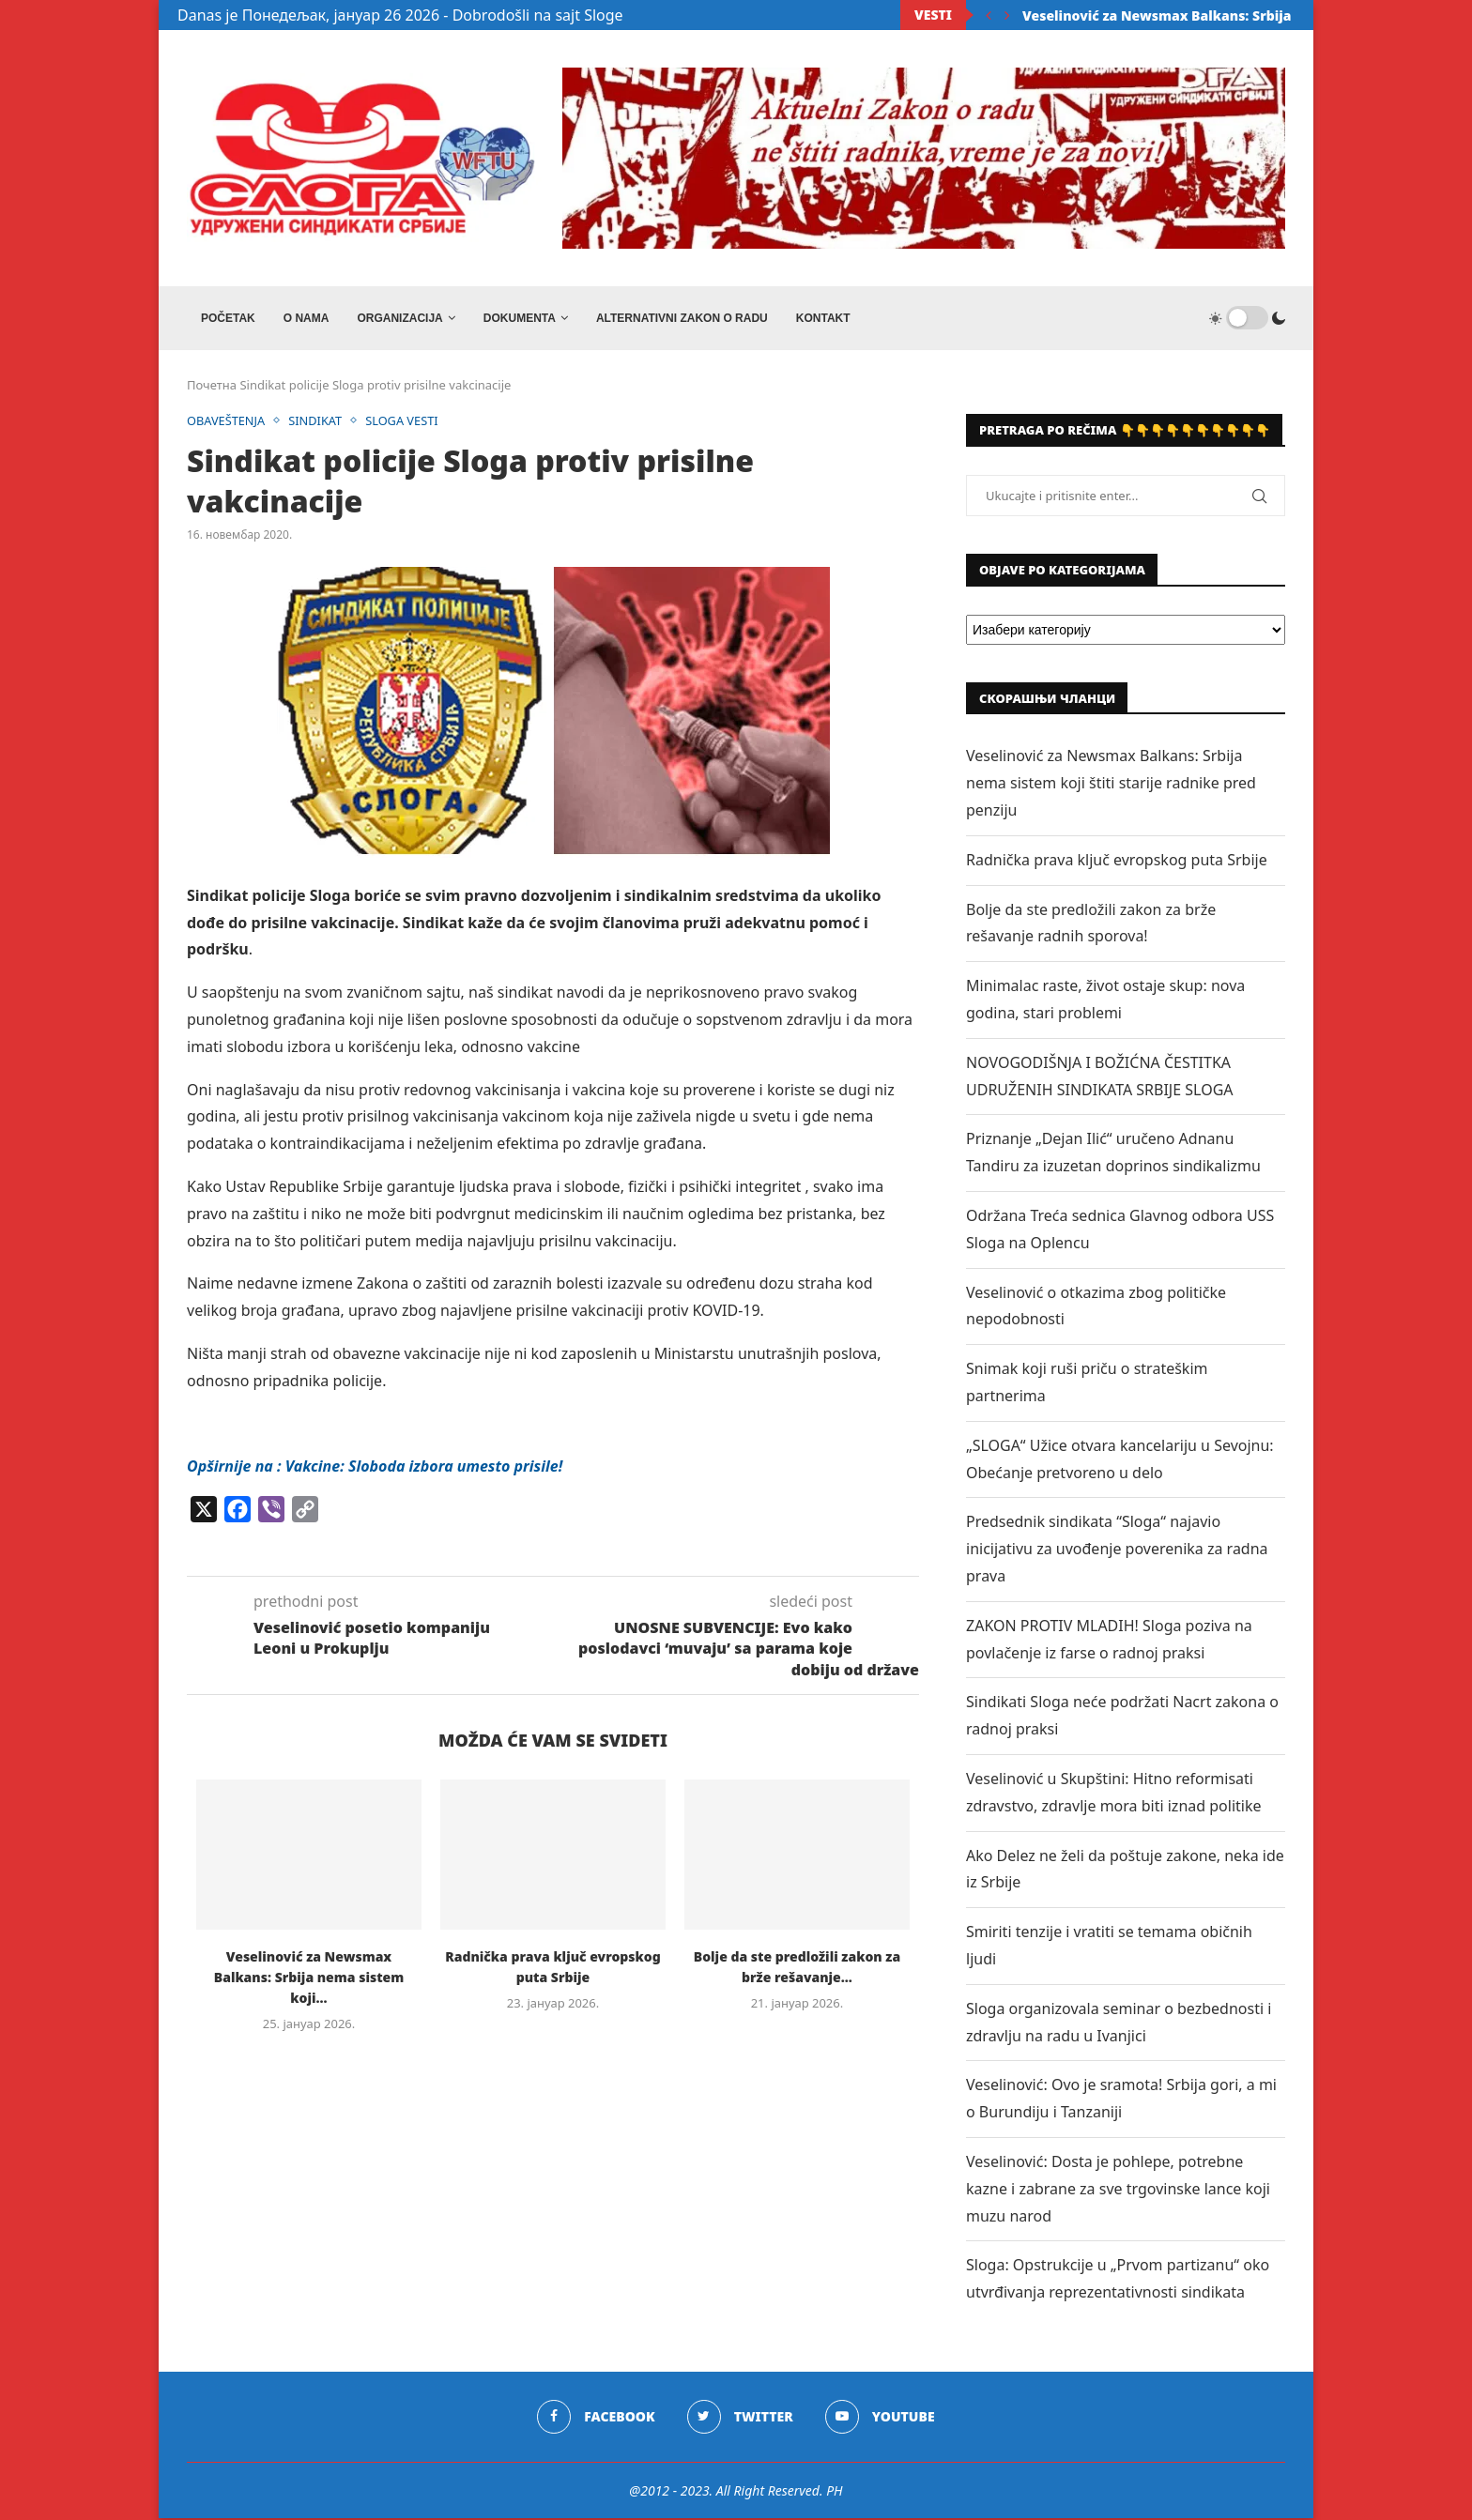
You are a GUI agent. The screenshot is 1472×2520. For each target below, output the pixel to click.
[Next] (1007, 15)
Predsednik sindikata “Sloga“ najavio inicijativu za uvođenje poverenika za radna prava (1117, 1550)
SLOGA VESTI (405, 422)
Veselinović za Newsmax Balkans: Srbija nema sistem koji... (1222, 15)
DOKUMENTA (519, 318)
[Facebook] (595, 2418)
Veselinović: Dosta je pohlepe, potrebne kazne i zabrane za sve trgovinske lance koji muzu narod (1118, 2189)
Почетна (212, 386)
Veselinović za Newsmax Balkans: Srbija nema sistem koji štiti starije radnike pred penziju (1111, 784)
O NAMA (307, 318)
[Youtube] (880, 2418)
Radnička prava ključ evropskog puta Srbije (1116, 860)
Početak (228, 318)
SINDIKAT (317, 422)
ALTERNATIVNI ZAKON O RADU (682, 318)
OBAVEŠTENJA (227, 422)
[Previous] (988, 15)
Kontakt (823, 318)
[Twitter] (740, 2418)
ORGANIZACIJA (399, 318)
